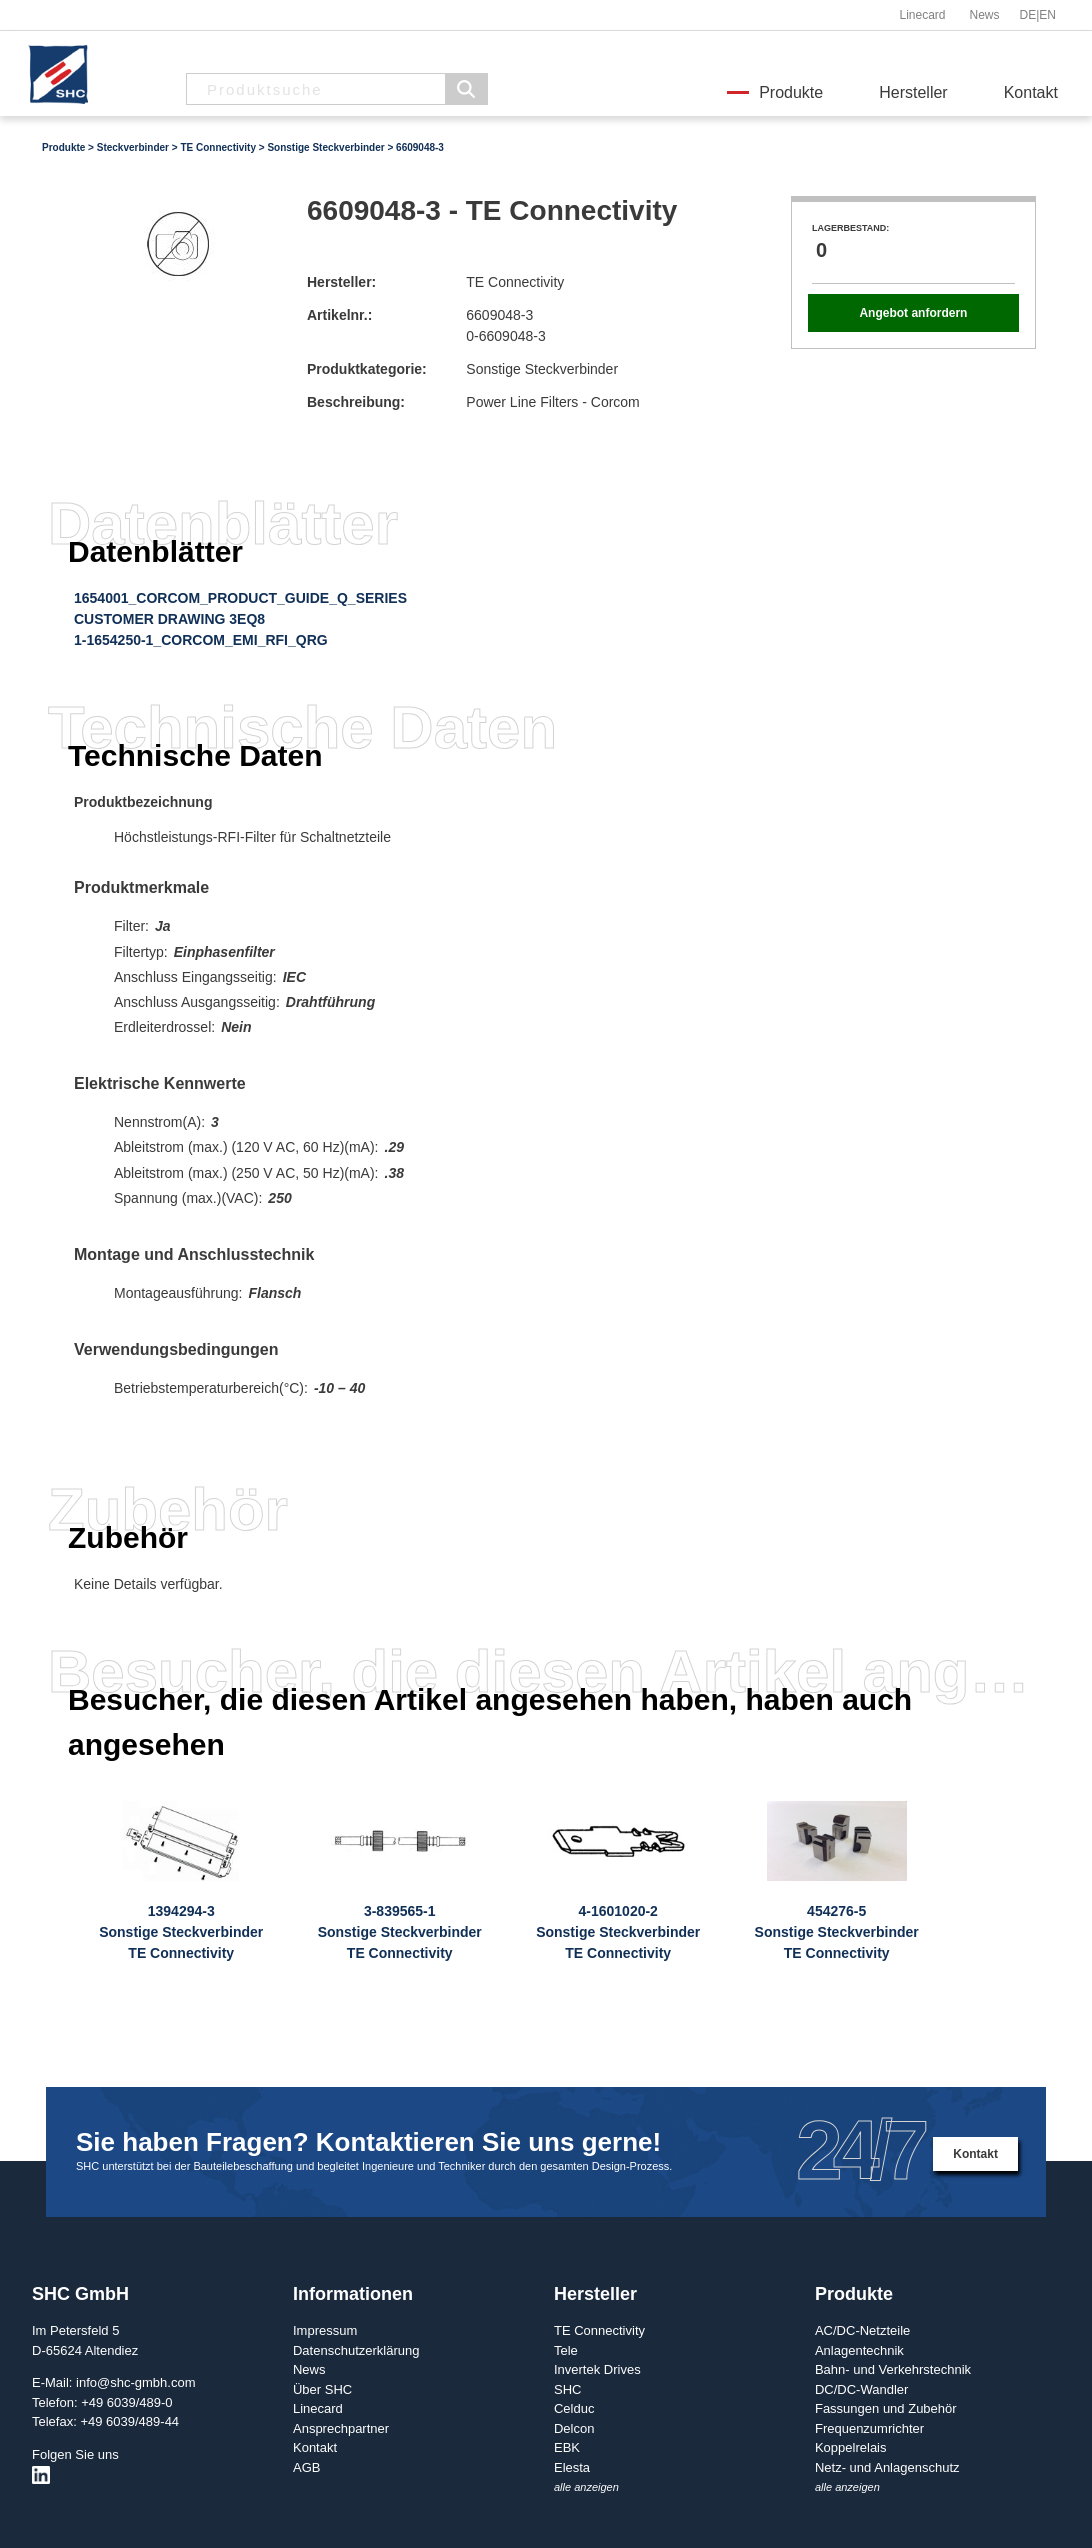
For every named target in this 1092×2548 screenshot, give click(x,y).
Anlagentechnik (859, 2350)
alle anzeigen (586, 2487)
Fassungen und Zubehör (886, 2408)
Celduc (574, 2408)
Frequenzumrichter (869, 2428)
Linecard (922, 15)
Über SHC (322, 2389)
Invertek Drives (597, 2369)
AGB (306, 2467)
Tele (566, 2350)
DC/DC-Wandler (861, 2389)
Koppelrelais (851, 2447)
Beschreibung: (356, 402)
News (984, 15)
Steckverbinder (133, 147)
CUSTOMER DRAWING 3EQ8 (169, 619)
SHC (567, 2389)
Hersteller (913, 92)
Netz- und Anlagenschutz (887, 2467)
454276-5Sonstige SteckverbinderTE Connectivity (837, 1932)
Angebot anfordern (913, 313)
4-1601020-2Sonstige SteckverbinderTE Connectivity (618, 1932)
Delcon (574, 2428)
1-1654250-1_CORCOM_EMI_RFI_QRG (201, 640)
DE (1028, 15)
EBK (567, 2447)
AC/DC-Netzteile (862, 2330)
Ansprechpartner (341, 2428)
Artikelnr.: (339, 315)
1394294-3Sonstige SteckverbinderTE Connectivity (181, 1932)
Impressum (325, 2330)
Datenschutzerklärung (356, 2350)
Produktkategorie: (367, 369)
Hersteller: (341, 282)
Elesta (572, 2467)
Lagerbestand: (850, 228)
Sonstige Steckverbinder (325, 147)
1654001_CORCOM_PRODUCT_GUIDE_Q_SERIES (240, 598)
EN (1047, 15)
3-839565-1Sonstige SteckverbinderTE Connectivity (400, 1932)
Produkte (791, 92)
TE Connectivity (218, 147)
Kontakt (1031, 92)
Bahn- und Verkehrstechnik (893, 2369)
